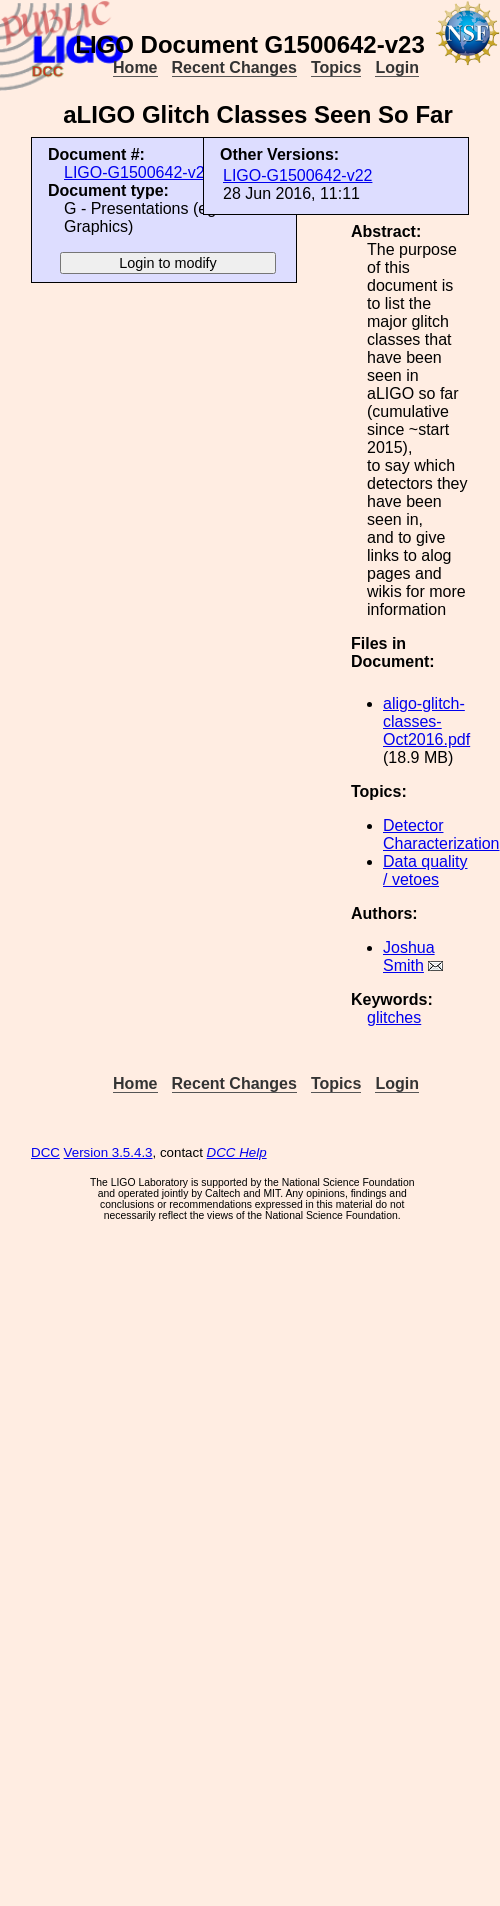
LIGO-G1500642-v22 (297, 175)
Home (135, 67)
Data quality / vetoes (425, 870)
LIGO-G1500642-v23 (138, 172)
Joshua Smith (409, 956)
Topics (336, 67)
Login (397, 67)
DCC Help (237, 1152)
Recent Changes (234, 67)
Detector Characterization (441, 834)
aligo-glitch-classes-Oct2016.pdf (426, 721)
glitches (394, 1017)
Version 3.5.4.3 (108, 1152)
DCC (45, 1152)
